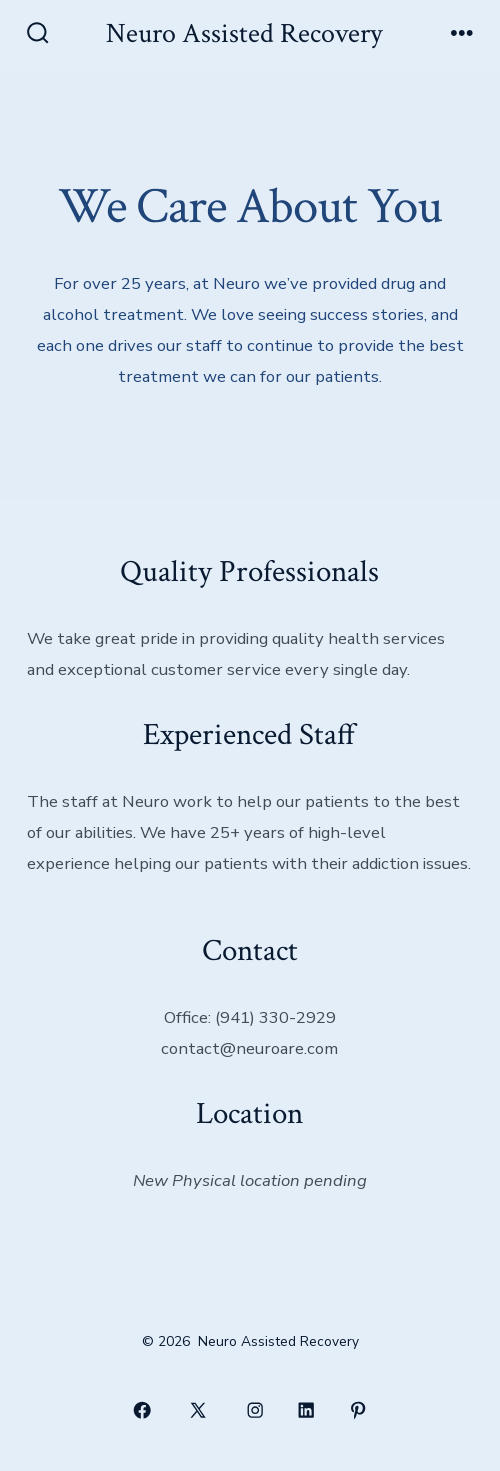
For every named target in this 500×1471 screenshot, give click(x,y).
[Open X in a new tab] (198, 1411)
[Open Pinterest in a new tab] (358, 1411)
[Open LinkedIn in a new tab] (307, 1411)
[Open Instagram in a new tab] (255, 1411)
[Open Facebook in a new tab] (142, 1411)
